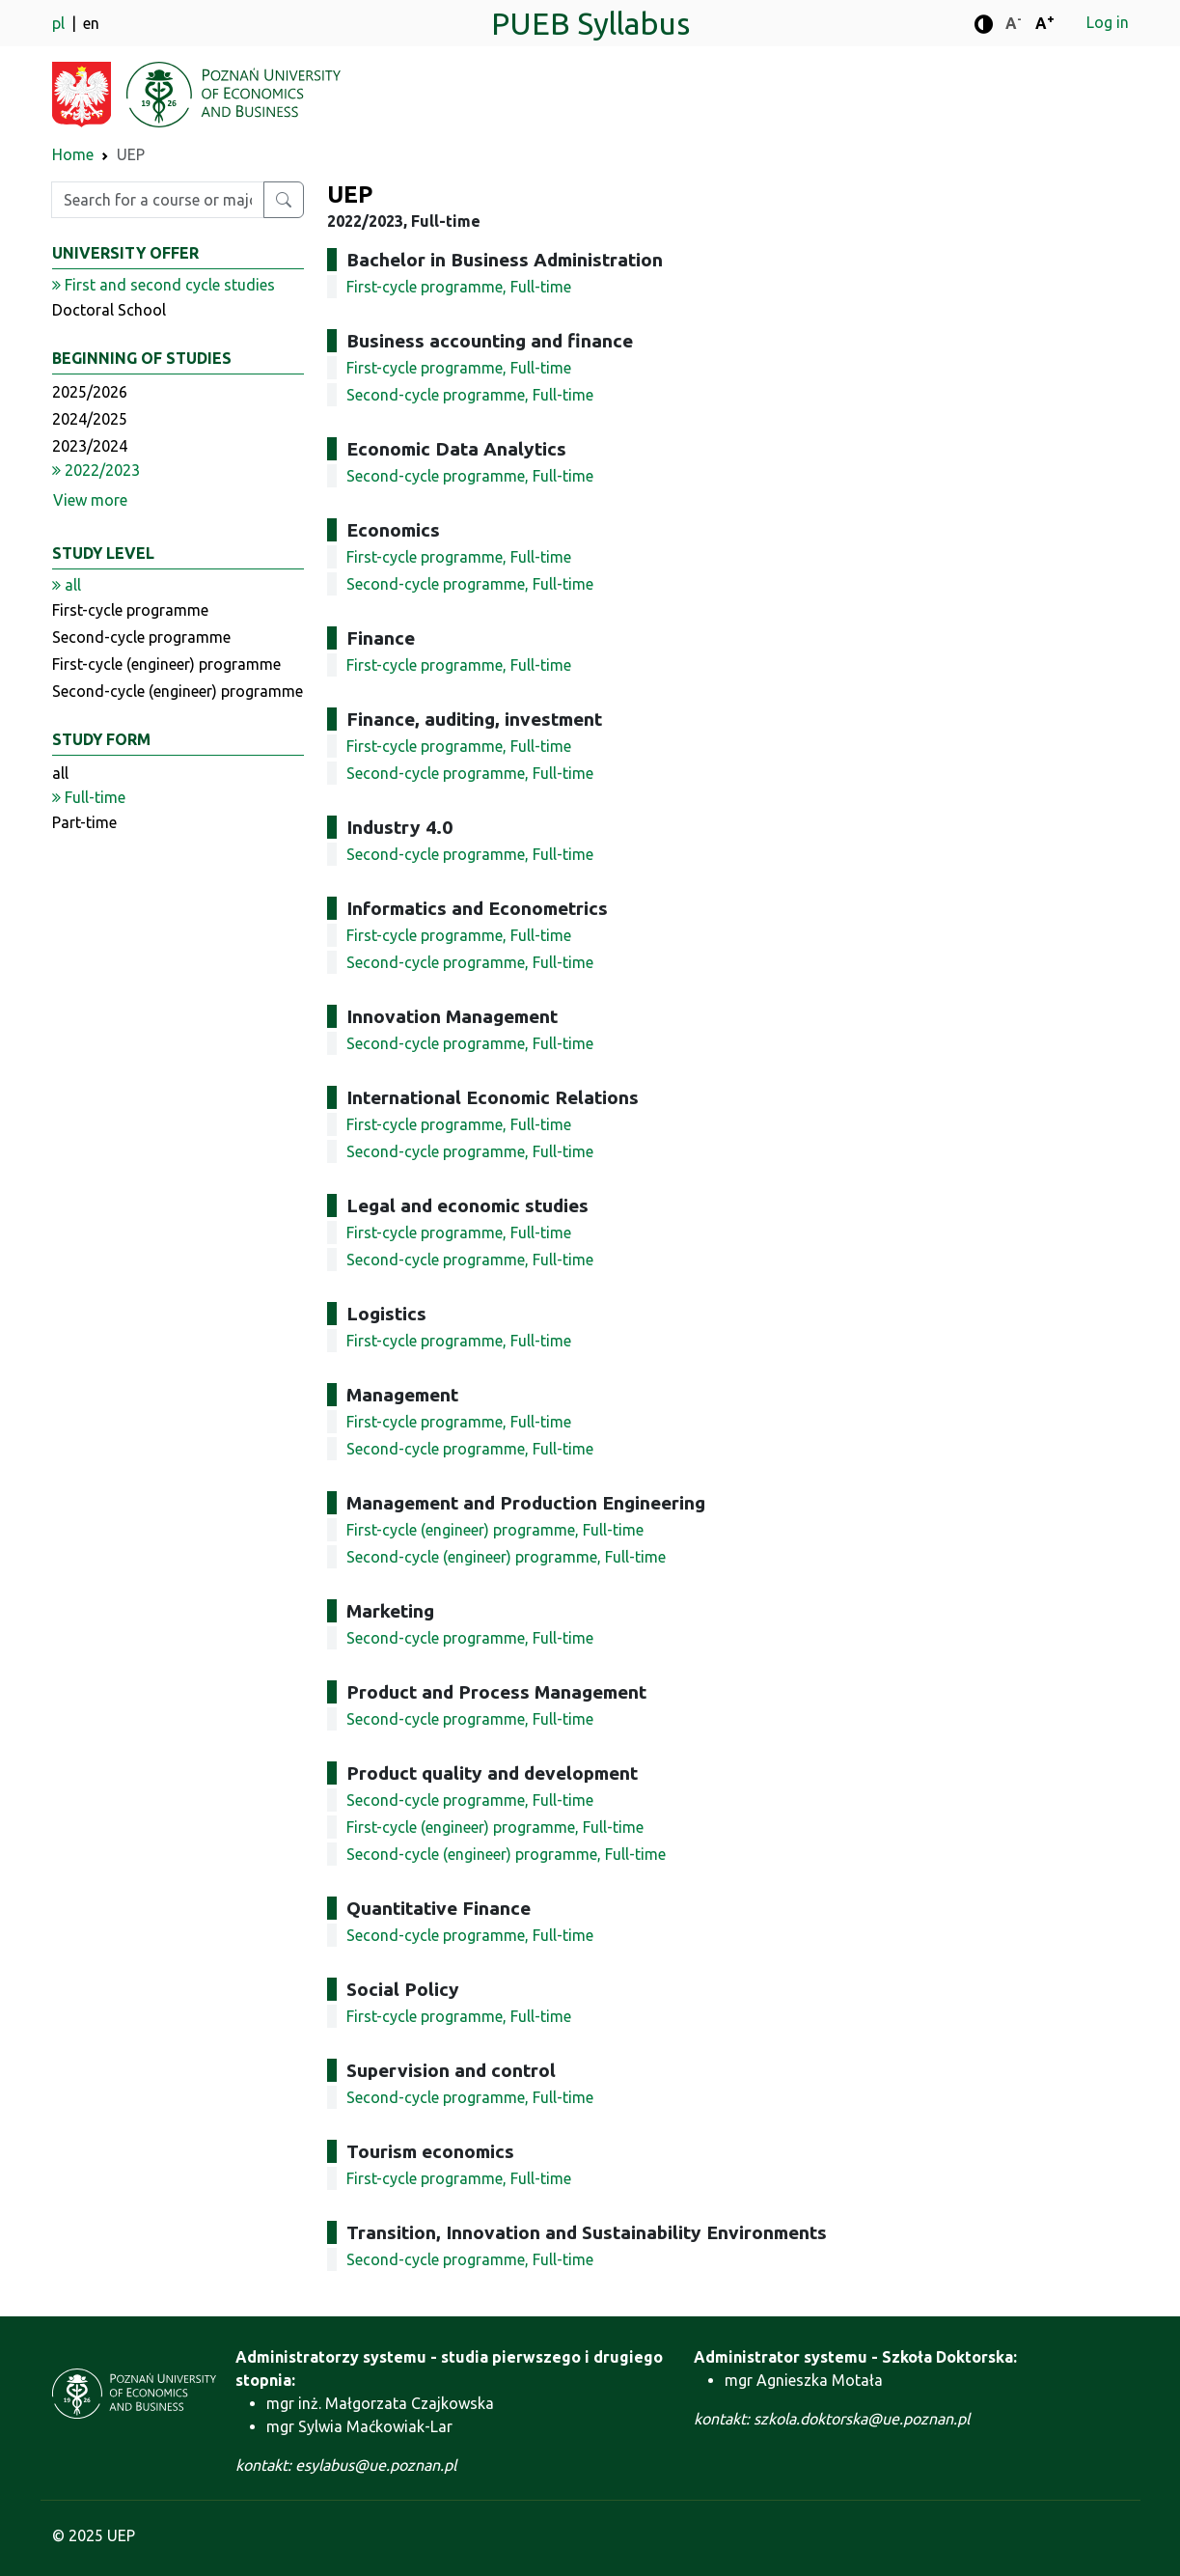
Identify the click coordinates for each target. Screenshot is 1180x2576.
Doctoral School (109, 310)
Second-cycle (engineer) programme (177, 691)
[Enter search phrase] (157, 199)
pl (60, 23)
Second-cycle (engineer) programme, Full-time (506, 1556)
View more (90, 500)
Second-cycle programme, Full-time (469, 394)
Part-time (84, 822)
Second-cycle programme (141, 637)
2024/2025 (89, 419)
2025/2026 (89, 392)
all (60, 773)
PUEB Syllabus (590, 23)
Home (73, 154)
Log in (1107, 22)
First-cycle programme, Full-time (458, 286)
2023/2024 (89, 446)
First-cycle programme (130, 610)
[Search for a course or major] (283, 199)
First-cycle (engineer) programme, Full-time (495, 1529)
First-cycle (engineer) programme (166, 664)
